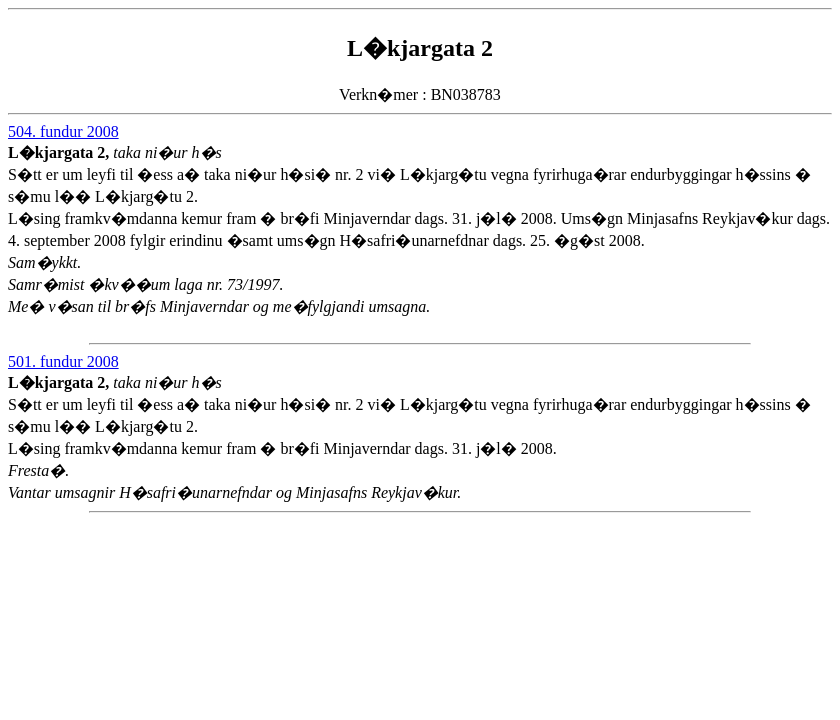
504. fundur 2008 (63, 131)
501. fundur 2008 (63, 361)
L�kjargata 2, (60, 152)
